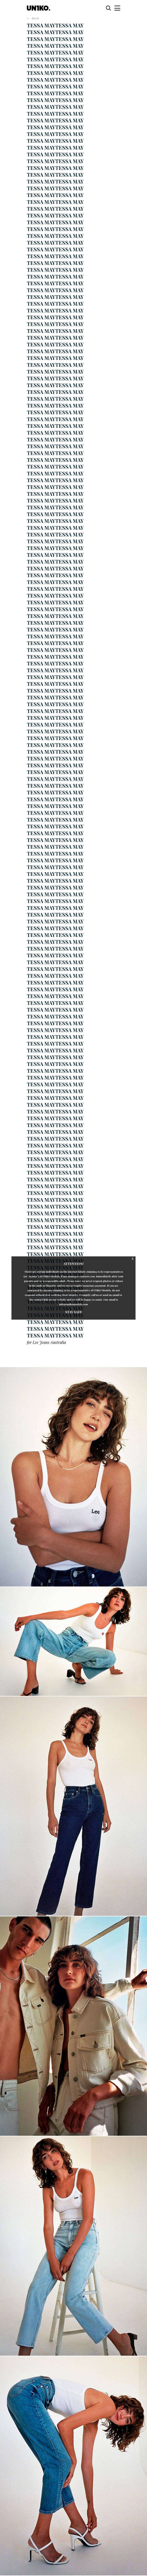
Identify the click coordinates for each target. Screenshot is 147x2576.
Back (35, 18)
